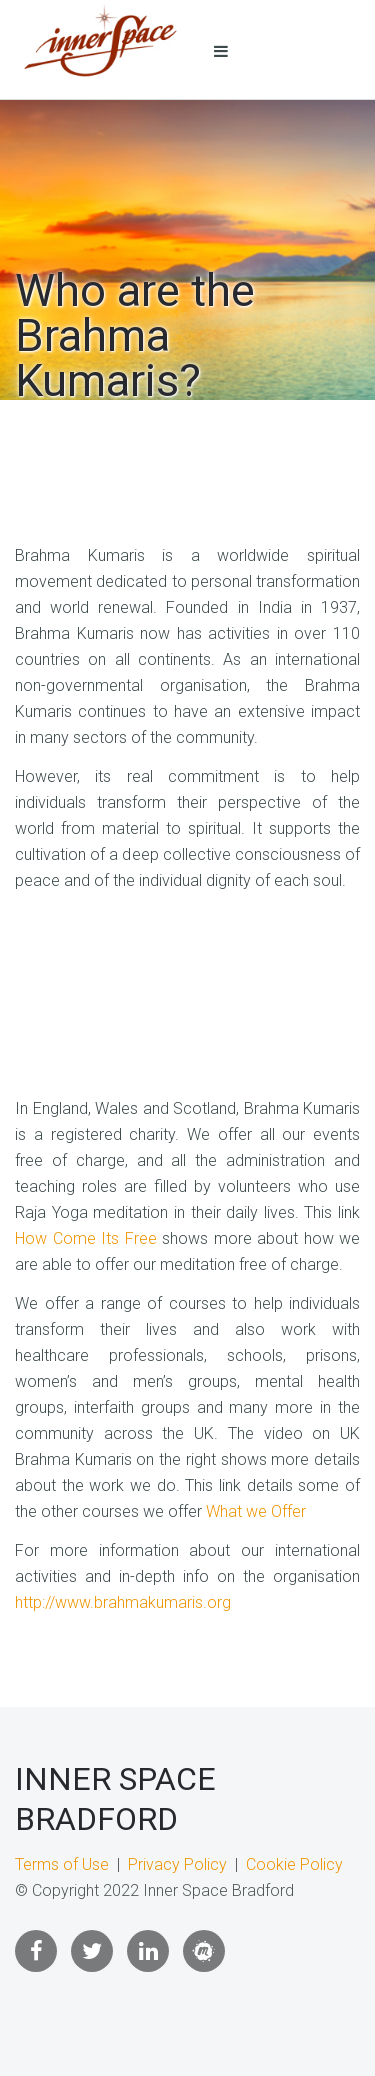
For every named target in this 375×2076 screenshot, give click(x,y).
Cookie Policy (294, 1864)
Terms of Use (62, 1864)
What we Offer (256, 1511)
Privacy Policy (177, 1864)
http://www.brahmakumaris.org (123, 1602)
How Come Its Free (86, 1238)
